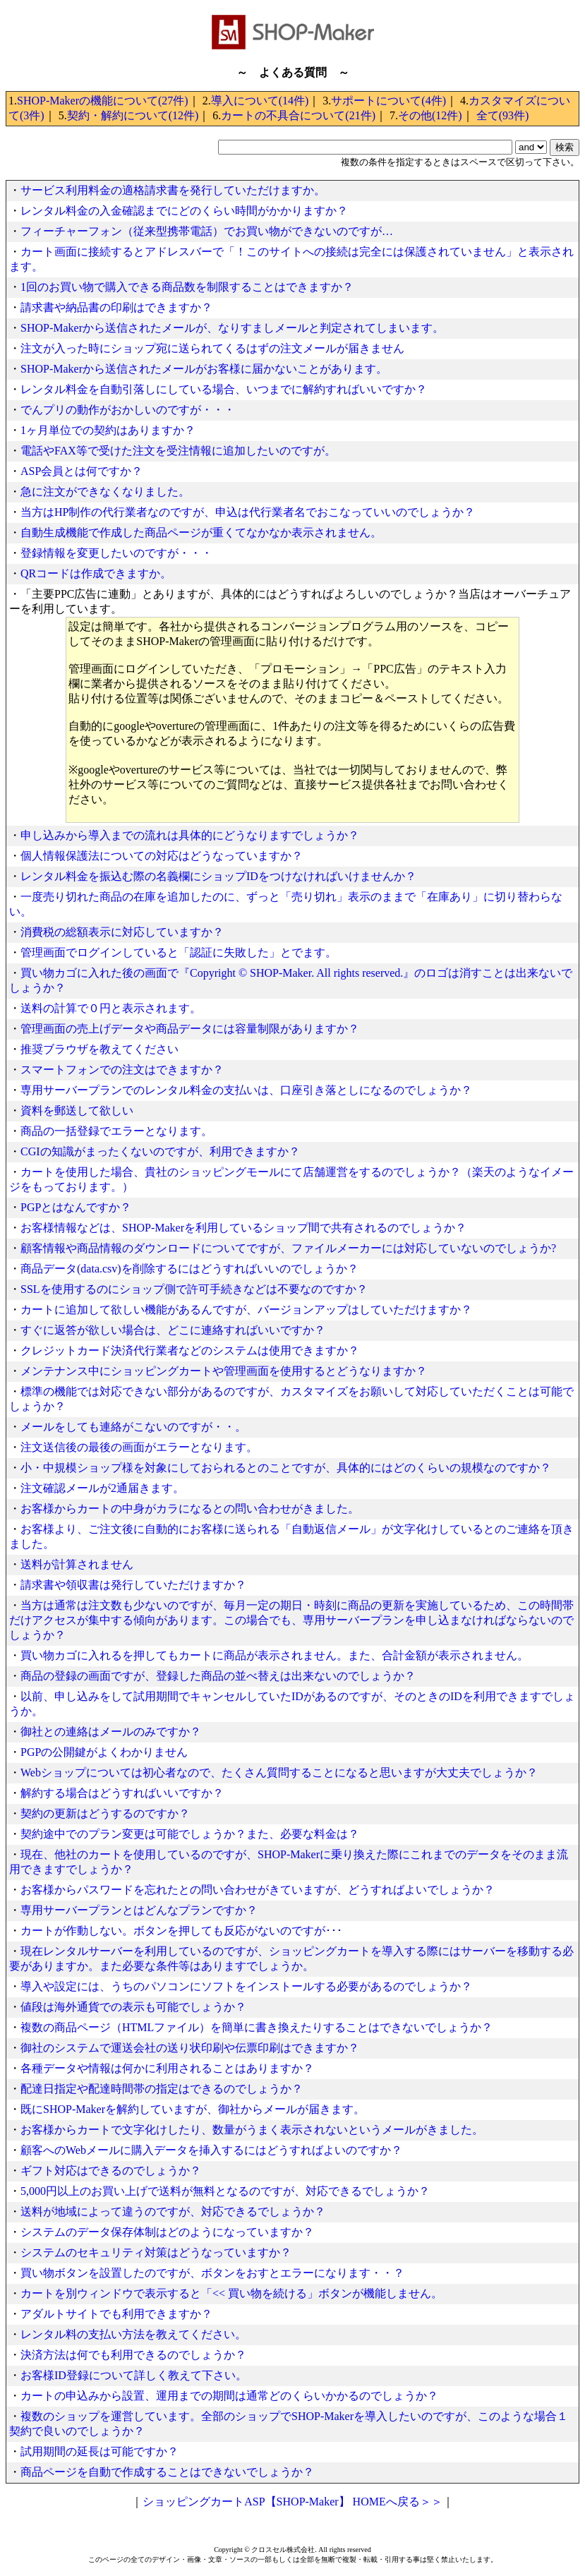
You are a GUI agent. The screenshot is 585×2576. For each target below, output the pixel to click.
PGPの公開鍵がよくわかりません (104, 1752)
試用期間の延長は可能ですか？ (99, 2451)
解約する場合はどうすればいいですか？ (122, 1793)
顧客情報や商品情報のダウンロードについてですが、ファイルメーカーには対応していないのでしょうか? (288, 1248)
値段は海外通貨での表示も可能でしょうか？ (133, 2007)
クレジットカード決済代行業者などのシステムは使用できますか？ (189, 1350)
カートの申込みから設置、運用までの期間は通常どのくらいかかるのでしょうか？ (229, 2396)
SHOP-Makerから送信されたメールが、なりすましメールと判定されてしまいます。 (232, 328)
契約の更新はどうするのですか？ (105, 1813)
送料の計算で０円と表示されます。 (110, 1008)
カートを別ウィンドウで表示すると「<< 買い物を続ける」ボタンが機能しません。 (231, 2293)
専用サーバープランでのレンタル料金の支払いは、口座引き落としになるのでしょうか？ (246, 1090)
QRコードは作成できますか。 (95, 573)
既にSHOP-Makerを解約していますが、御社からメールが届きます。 (192, 2109)
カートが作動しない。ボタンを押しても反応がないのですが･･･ (181, 1931)
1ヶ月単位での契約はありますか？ (107, 430)
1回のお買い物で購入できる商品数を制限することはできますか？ (187, 287)
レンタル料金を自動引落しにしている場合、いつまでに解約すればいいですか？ (223, 389)
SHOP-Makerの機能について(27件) (102, 101)
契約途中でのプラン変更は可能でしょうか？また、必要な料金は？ (189, 1834)
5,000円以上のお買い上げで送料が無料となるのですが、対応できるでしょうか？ (225, 2191)
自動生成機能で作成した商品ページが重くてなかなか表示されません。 (201, 532)
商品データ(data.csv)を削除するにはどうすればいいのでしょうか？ (189, 1269)
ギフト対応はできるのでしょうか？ (110, 2171)
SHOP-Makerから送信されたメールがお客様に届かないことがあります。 (203, 369)
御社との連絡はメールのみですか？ (110, 1732)
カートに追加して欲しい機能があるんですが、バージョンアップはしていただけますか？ (246, 1310)
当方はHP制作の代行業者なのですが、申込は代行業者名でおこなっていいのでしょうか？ (247, 512)
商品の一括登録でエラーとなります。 (116, 1131)
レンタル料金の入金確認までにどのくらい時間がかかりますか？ (184, 211)
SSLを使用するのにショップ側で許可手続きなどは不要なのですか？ (194, 1289)
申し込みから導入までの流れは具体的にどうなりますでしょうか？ (189, 835)
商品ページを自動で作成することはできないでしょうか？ (167, 2472)
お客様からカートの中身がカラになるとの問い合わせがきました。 (189, 1509)
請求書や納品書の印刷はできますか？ (116, 307)
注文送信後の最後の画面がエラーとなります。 (139, 1447)
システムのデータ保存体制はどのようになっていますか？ (167, 2232)
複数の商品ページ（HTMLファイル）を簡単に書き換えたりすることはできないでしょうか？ (256, 2027)
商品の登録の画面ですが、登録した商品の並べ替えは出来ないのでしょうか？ (218, 1676)
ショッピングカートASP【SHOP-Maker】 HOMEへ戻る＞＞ (292, 2502)
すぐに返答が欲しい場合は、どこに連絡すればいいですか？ (172, 1330)
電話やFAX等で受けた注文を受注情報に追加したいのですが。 (178, 451)
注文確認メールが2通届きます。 (102, 1488)
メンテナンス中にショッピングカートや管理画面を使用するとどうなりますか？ (223, 1371)
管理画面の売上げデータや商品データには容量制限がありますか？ (189, 1029)
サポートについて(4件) (388, 101)
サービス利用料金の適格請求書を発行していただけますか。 (172, 190)
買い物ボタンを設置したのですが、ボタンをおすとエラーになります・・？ (212, 2273)
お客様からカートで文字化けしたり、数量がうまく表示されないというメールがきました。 (251, 2130)
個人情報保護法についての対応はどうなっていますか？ (161, 856)
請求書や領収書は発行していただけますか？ (133, 1585)
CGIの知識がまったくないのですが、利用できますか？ (160, 1151)
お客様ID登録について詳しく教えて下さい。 (133, 2375)
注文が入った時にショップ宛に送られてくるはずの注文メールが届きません (212, 348)
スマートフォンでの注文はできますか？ (122, 1070)
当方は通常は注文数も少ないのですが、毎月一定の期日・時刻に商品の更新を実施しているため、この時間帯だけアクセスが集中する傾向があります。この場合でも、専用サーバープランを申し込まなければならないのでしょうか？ (291, 1620)
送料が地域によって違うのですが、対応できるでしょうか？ (172, 2211)
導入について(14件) (260, 101)
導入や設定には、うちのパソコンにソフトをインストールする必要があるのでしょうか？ (246, 1986)
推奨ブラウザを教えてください (99, 1049)
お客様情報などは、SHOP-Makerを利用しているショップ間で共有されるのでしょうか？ (243, 1228)
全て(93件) (502, 115)
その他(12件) (430, 115)
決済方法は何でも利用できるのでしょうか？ (133, 2355)
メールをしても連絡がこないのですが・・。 (133, 1427)
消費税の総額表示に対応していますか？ (122, 932)
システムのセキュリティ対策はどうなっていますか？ (155, 2252)
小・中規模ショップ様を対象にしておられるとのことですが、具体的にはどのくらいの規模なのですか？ (285, 1468)
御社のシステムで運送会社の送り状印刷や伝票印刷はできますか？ (189, 2048)
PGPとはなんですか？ (75, 1207)
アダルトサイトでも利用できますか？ (116, 2314)
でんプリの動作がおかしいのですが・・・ (127, 410)
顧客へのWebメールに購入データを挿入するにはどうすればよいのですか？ (211, 2150)
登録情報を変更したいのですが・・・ (116, 553)
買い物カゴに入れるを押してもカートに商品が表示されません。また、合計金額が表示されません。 (274, 1655)
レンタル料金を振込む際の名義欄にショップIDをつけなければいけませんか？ (218, 876)
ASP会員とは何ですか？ (81, 471)
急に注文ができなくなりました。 (105, 492)
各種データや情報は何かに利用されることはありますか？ (167, 2068)
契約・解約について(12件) (133, 115)
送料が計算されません (76, 1564)
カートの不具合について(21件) (298, 115)
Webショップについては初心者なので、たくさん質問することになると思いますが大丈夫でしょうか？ (279, 1772)
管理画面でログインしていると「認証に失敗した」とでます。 (178, 952)
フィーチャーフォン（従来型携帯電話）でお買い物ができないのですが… (206, 231)
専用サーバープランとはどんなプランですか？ (139, 1910)
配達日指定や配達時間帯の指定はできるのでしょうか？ (161, 2089)
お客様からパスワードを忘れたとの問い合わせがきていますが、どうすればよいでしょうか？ (257, 1890)
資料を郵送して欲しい (76, 1111)
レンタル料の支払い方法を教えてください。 (133, 2334)
